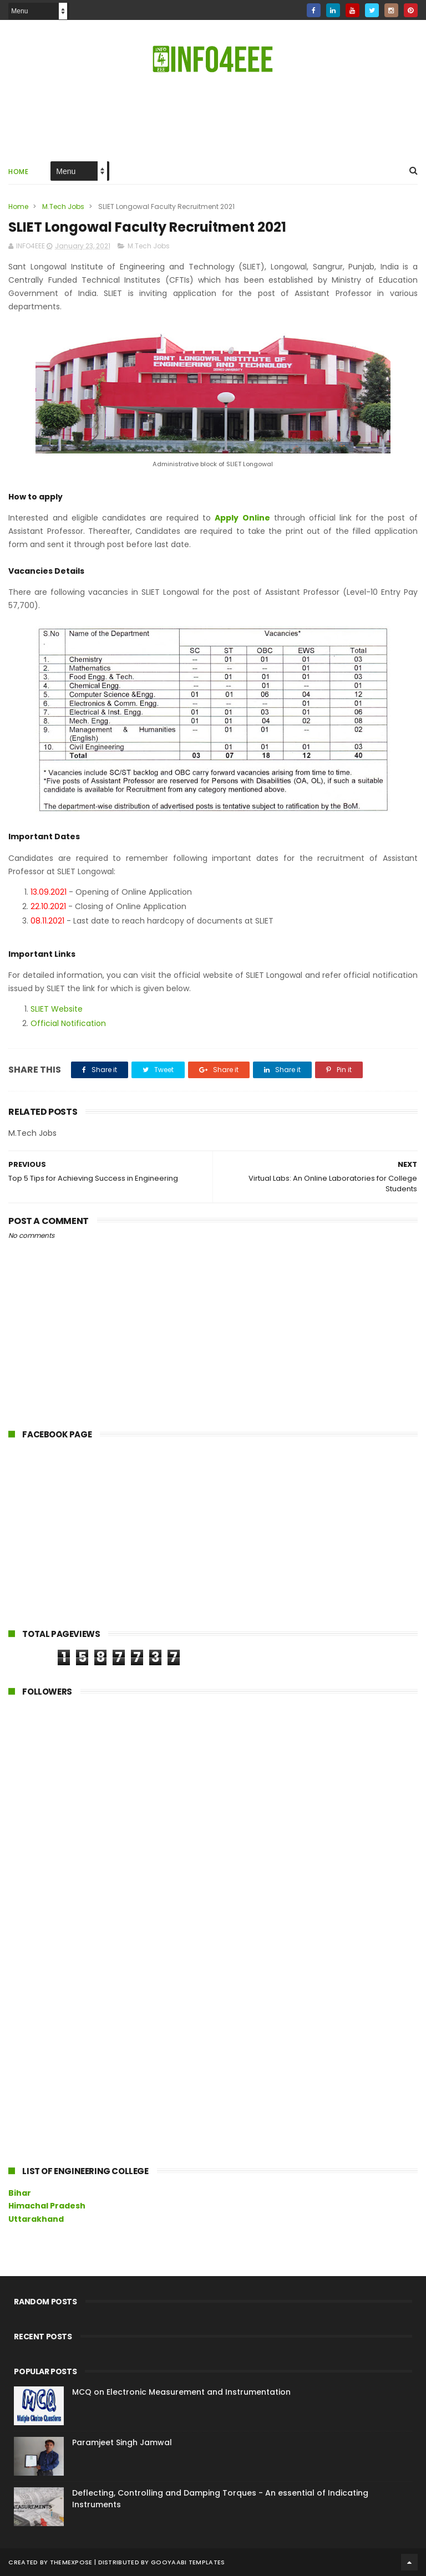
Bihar (19, 2192)
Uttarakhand (36, 2219)
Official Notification (68, 1023)
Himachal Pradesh (46, 2205)
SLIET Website (57, 1008)
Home (18, 171)
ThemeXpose (71, 2562)
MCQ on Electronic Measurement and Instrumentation (181, 2392)
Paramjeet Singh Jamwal (122, 2442)
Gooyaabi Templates (188, 2562)
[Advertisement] (213, 116)
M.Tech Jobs (63, 206)
